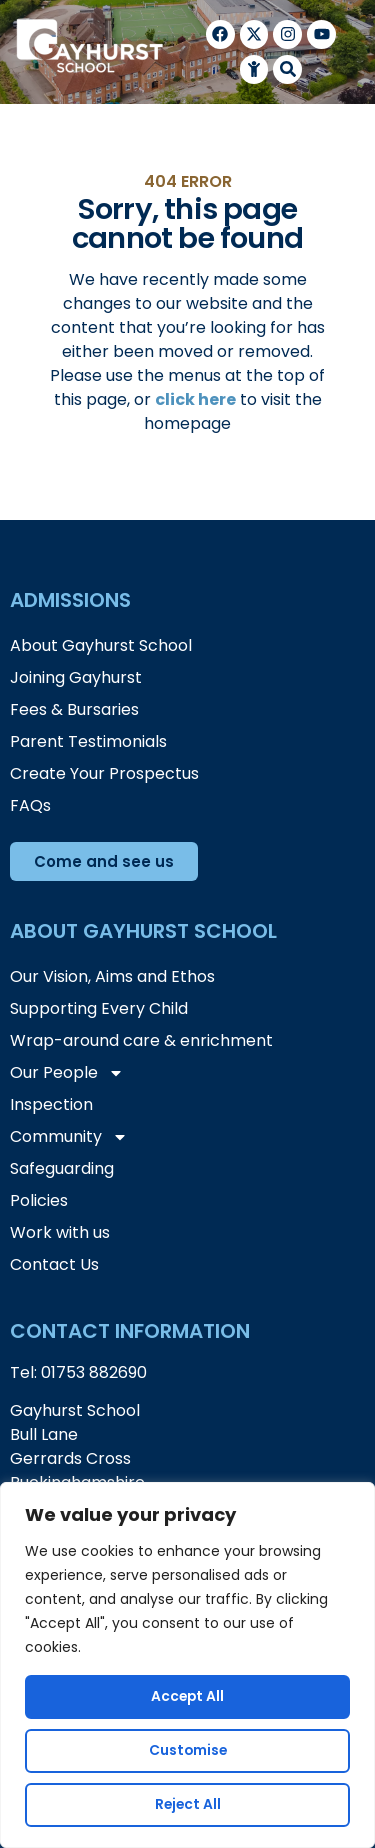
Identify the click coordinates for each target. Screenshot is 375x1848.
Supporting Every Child (99, 1008)
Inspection (51, 1104)
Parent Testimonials (88, 741)
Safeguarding (62, 1168)
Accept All (187, 1697)
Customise (188, 1751)
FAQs (30, 805)
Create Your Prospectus (104, 773)
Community (69, 1137)
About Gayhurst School (101, 645)
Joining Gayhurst (76, 677)
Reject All (188, 1805)
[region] (187, 1665)
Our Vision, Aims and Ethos (112, 976)
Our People (67, 1073)
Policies (39, 1200)
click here (195, 399)
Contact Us (54, 1264)
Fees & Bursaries (74, 709)
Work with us (60, 1232)
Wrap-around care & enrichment (141, 1040)
